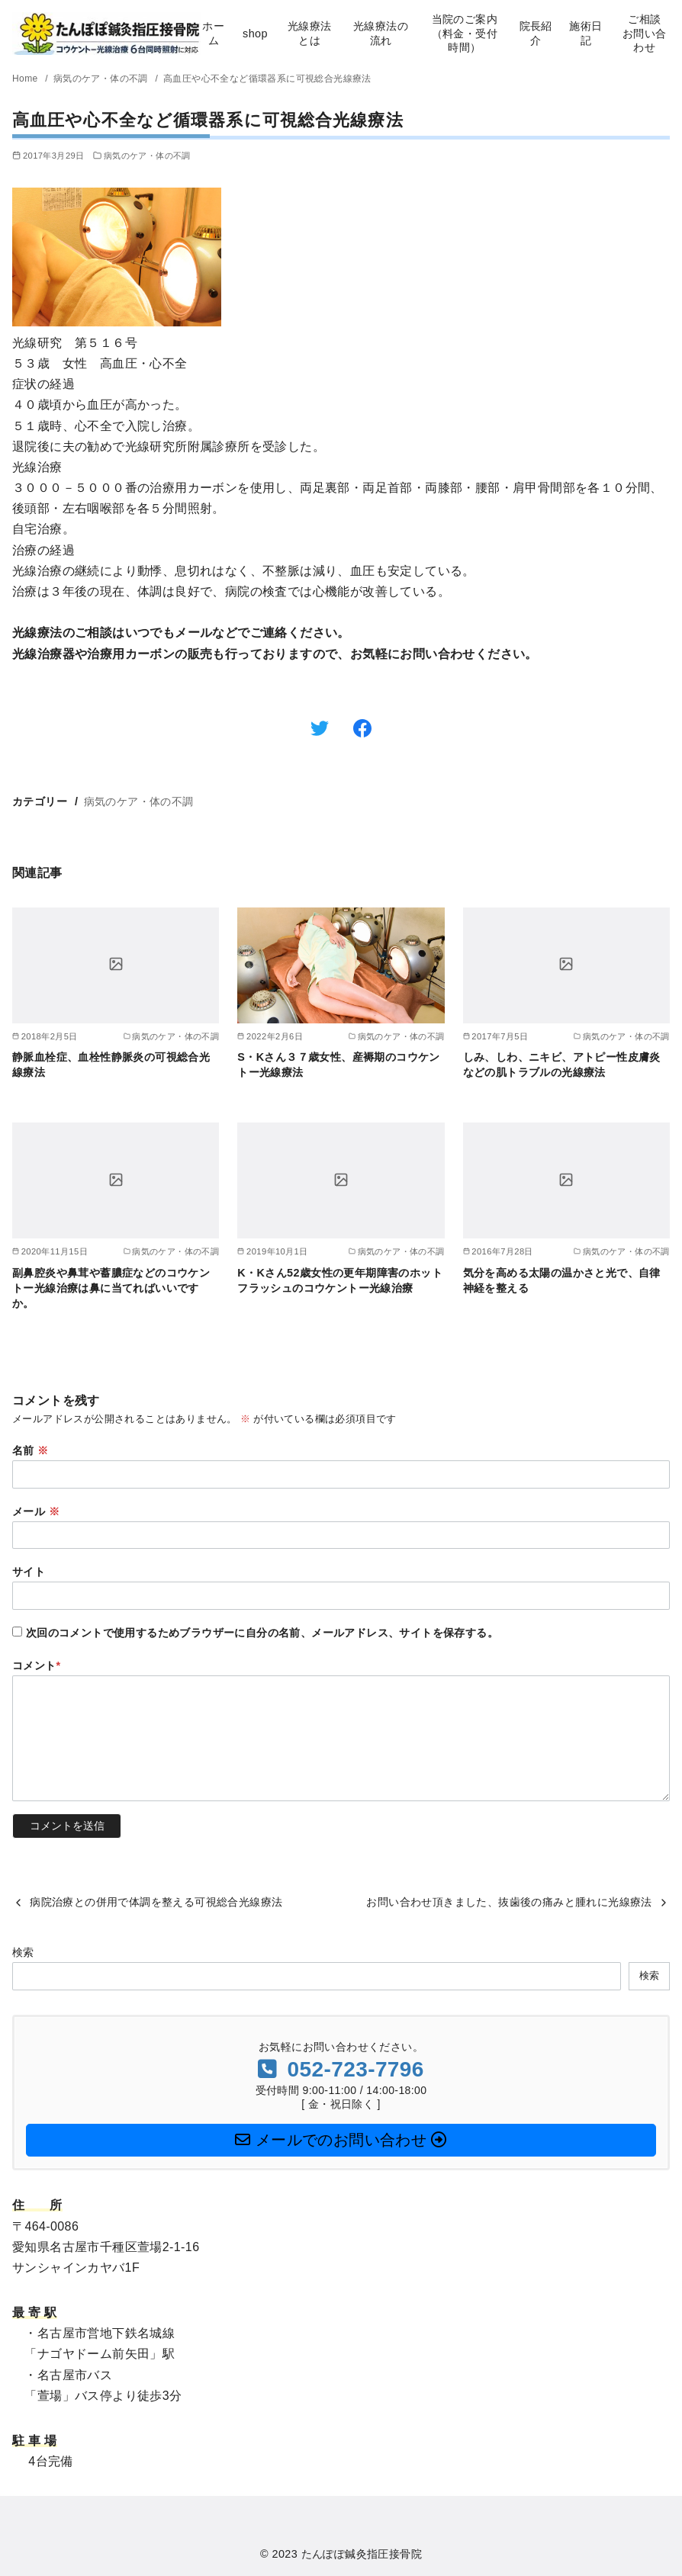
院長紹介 (536, 33)
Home (26, 78)
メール (36, 1511)
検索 (23, 1952)
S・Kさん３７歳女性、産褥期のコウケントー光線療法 (338, 1064)
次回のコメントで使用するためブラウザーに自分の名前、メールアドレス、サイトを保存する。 (262, 1633)
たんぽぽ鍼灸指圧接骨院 (361, 2554)
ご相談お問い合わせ (644, 33)
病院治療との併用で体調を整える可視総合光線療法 (156, 1902)
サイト (28, 1572)
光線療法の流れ (380, 33)
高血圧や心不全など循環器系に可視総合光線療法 (267, 78)
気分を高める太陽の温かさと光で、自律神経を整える (562, 1280)
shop (255, 33)
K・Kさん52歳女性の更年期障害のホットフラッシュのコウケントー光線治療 (339, 1280)
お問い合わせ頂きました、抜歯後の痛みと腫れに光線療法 (508, 1902)
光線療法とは (310, 33)
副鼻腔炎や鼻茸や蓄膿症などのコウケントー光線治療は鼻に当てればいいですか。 (111, 1288)
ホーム (213, 33)
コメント (36, 1665)
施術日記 (585, 33)
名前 (30, 1450)
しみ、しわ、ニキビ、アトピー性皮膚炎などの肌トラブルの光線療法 (562, 1064)
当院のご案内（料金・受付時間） (464, 33)
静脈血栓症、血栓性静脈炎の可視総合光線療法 (111, 1064)
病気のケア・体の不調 (102, 78)
